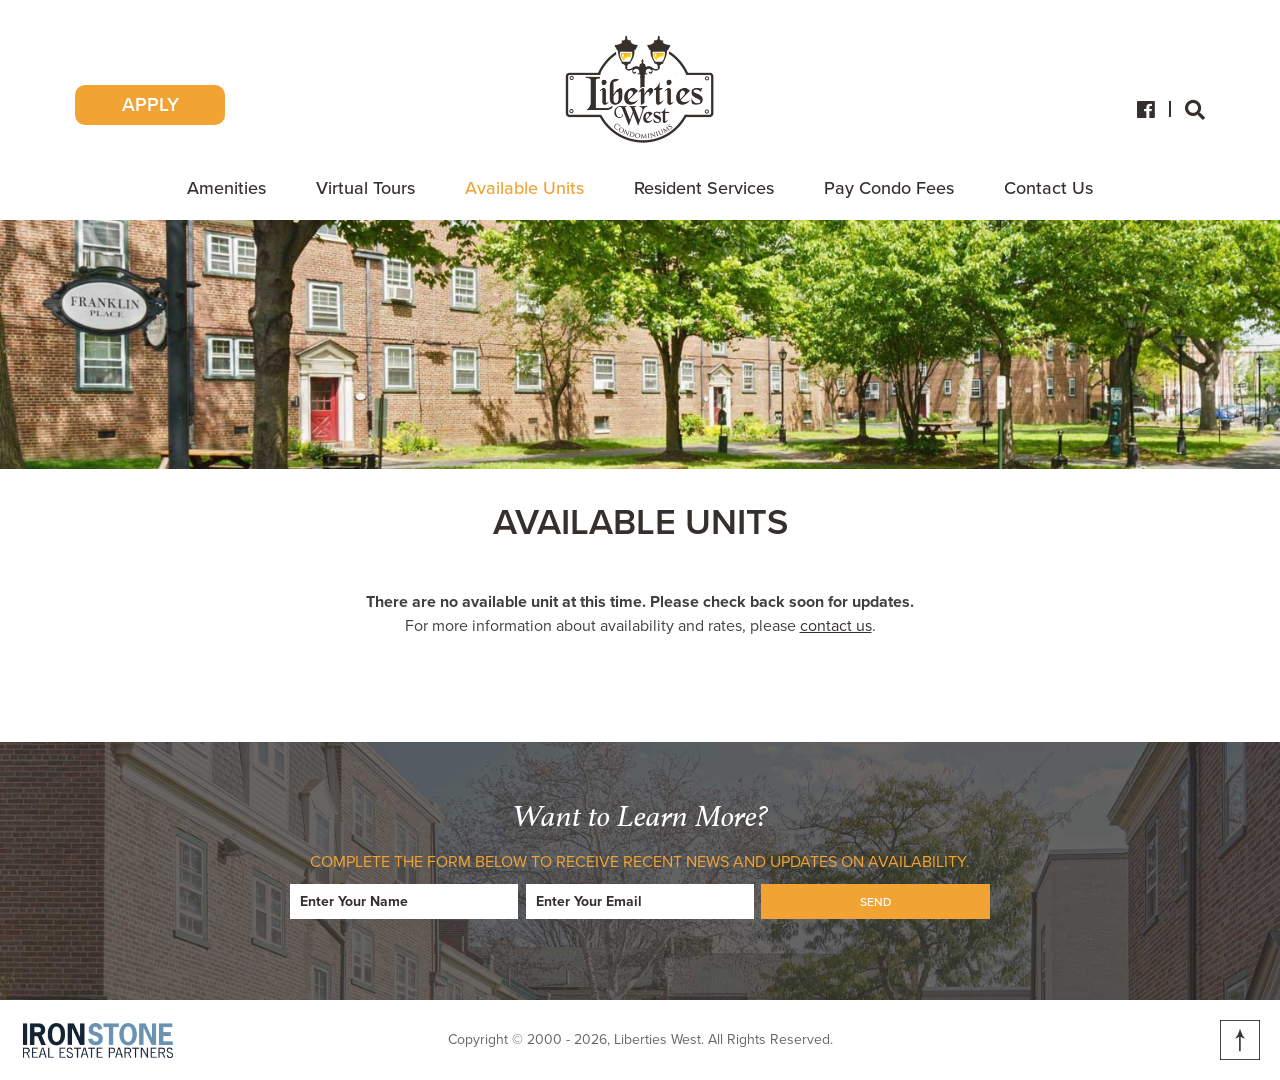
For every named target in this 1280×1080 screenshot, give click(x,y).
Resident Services (704, 188)
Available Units (524, 188)
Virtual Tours (365, 188)
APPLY (150, 105)
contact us (836, 626)
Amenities (226, 188)
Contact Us (1048, 188)
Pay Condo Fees (889, 188)
